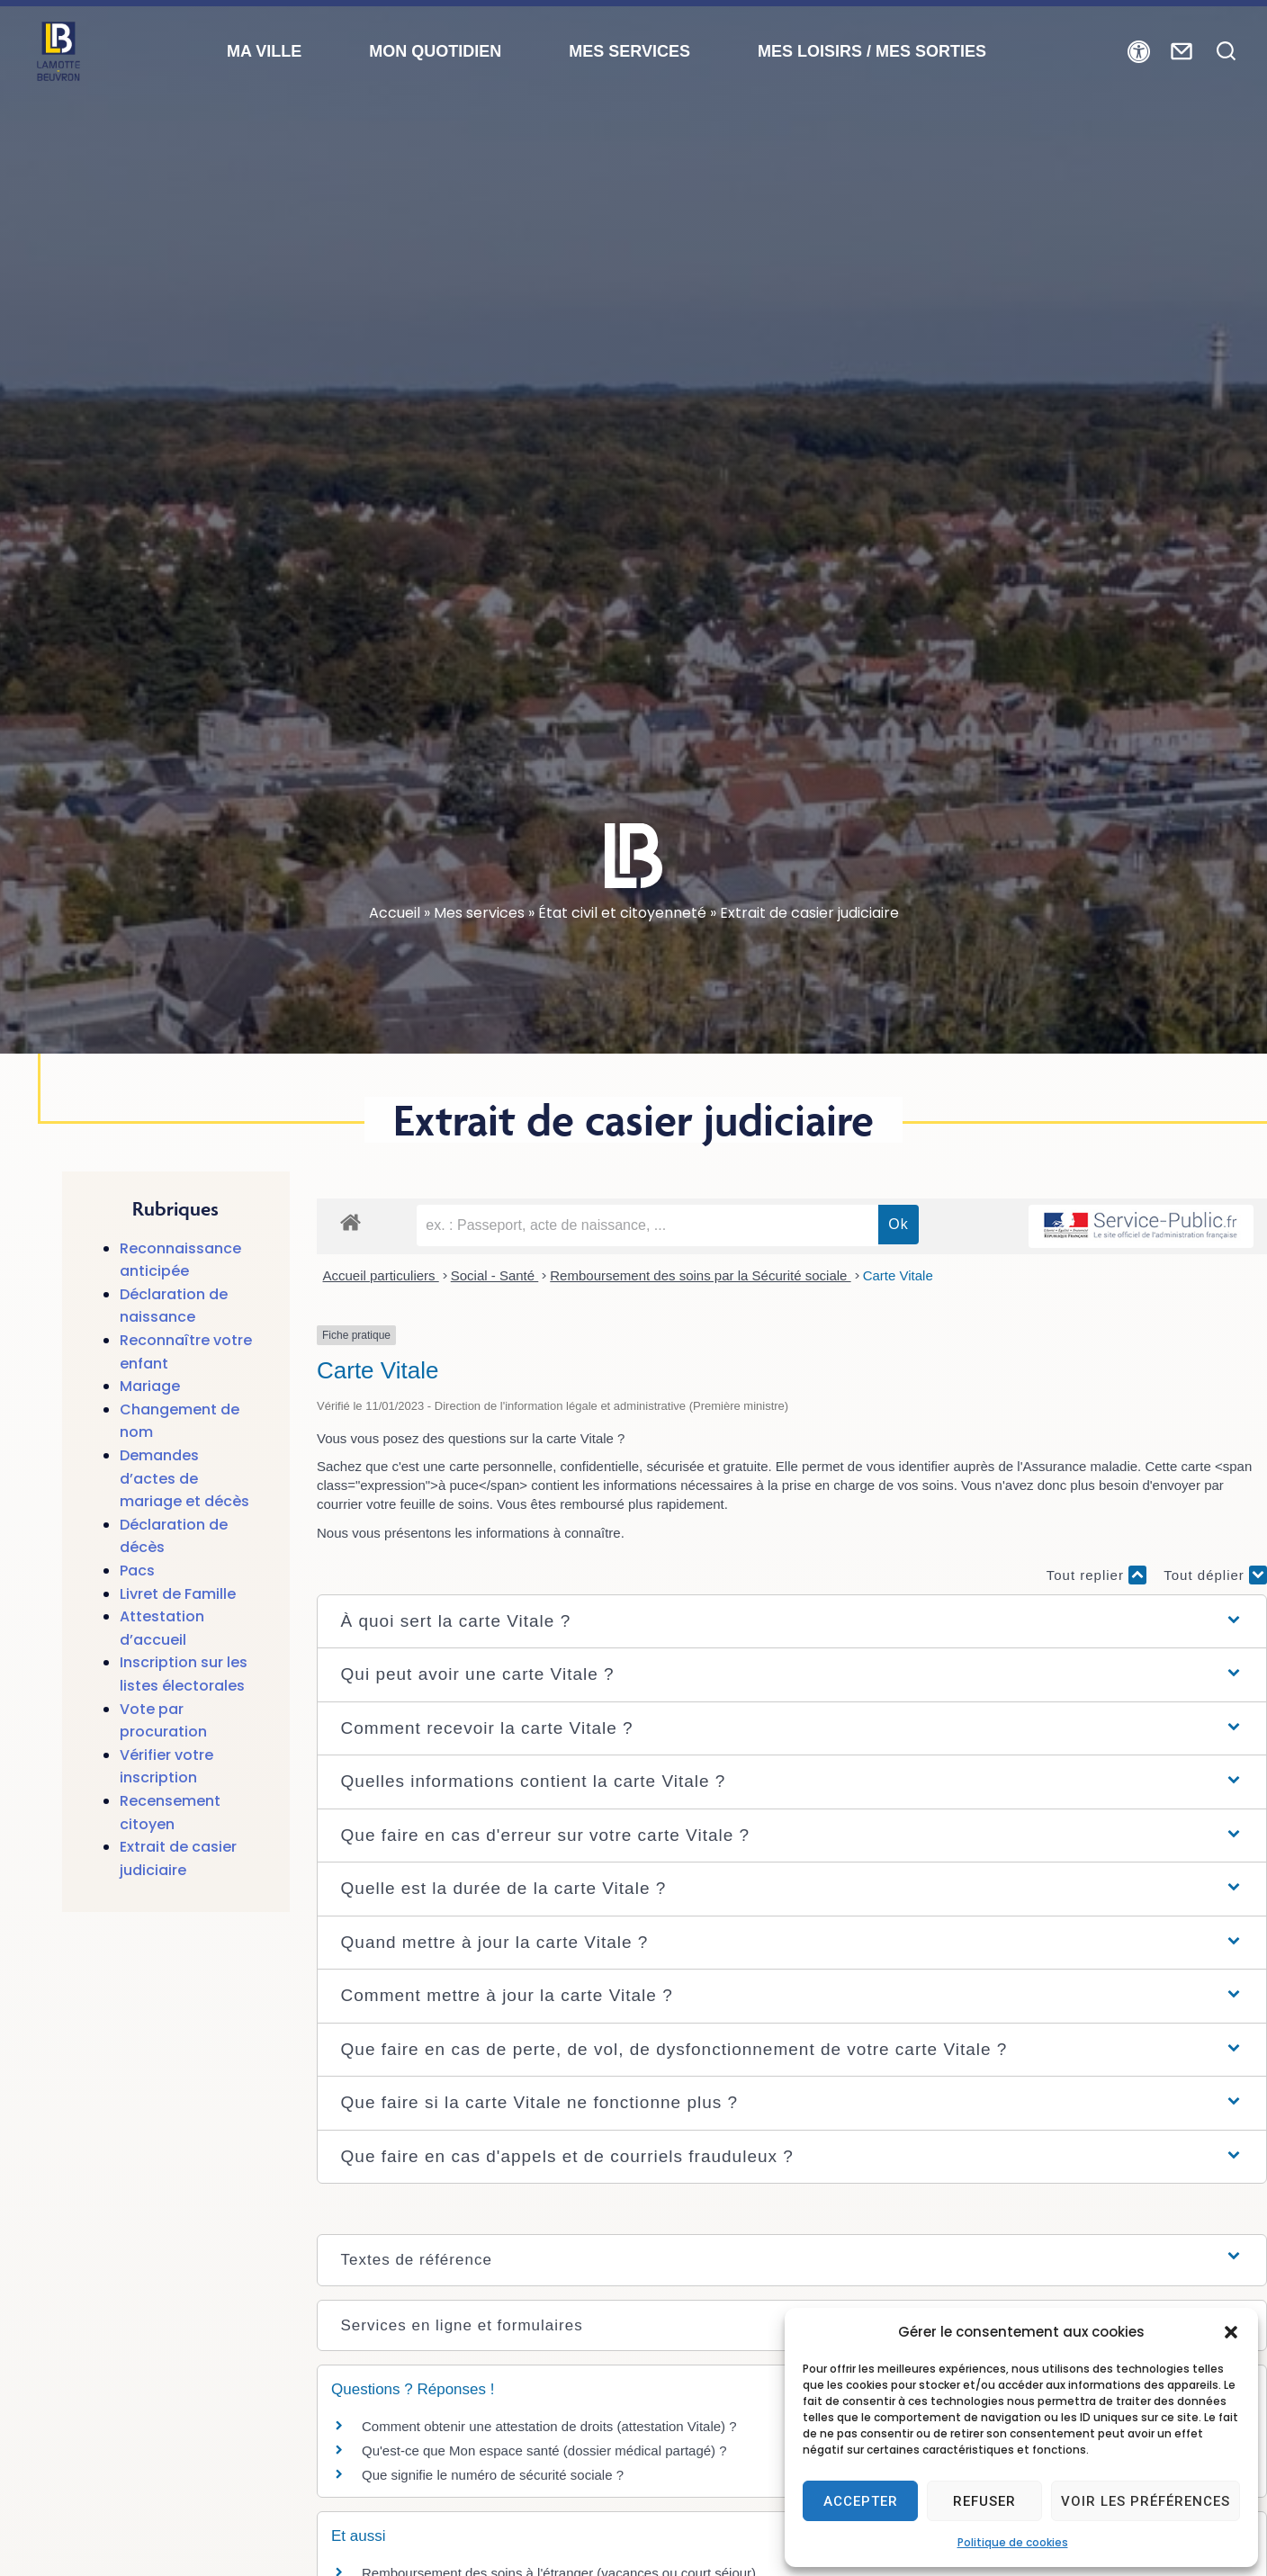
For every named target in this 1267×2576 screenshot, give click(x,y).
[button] (1231, 2332)
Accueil (394, 912)
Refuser (984, 2501)
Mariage (150, 1386)
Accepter (860, 2501)
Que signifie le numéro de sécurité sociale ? (493, 2474)
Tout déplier (1215, 1575)
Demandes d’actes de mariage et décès (184, 1478)
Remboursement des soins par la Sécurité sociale (700, 1275)
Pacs (137, 1570)
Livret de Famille (178, 1594)
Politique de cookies (1012, 2542)
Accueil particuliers (381, 1275)
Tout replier (1096, 1575)
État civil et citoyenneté (622, 912)
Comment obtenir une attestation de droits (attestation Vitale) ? (549, 2426)
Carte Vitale (898, 1275)
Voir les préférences (1145, 2501)
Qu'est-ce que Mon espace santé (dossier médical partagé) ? (544, 2450)
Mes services (479, 912)
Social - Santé (495, 1275)
